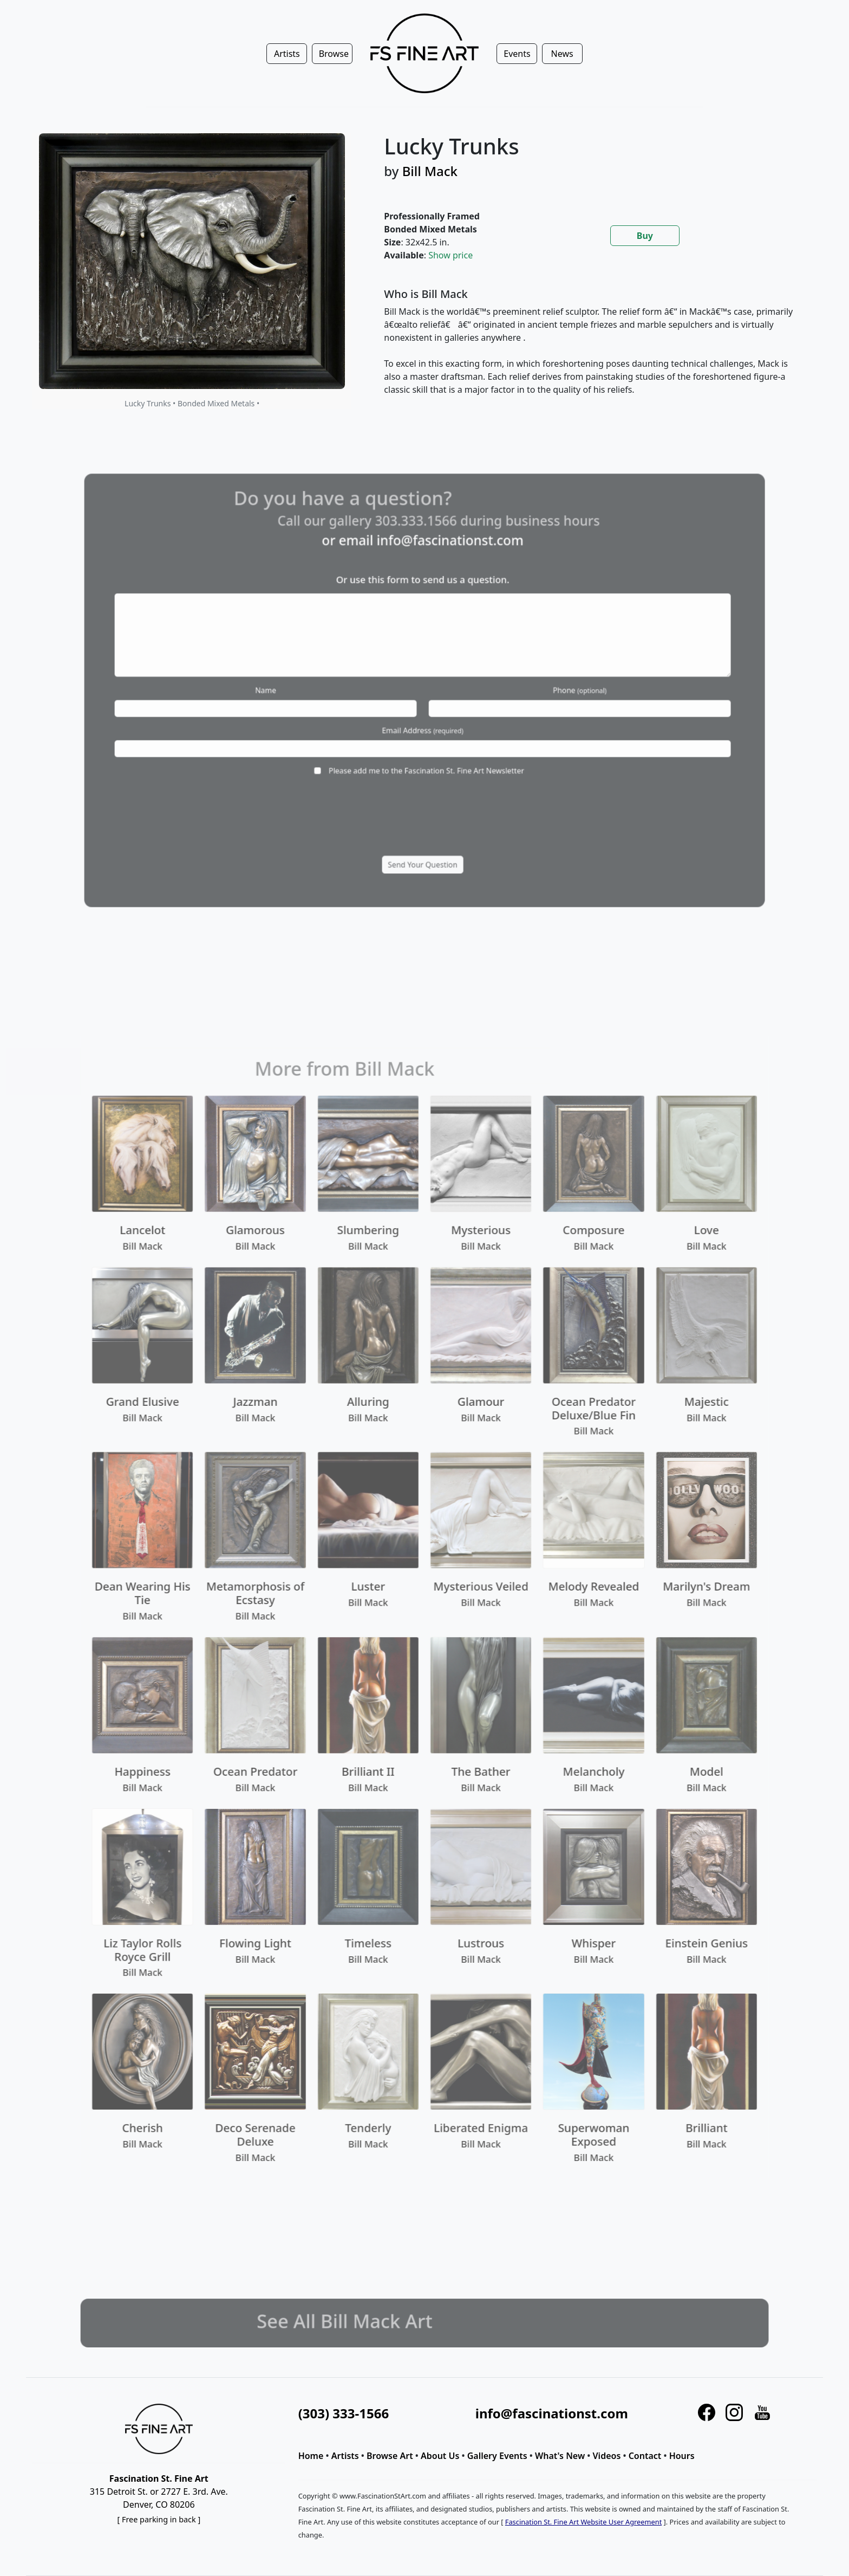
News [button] (562, 54)
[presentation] (421, 787)
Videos (607, 2456)
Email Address (423, 719)
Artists (345, 2456)
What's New (560, 2456)
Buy (645, 236)
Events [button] (517, 54)
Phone (534, 690)
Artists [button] (287, 54)
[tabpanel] (590, 350)
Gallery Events (497, 2456)
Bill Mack (430, 171)
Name (311, 690)
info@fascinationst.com (442, 584)
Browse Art (390, 2456)
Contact (645, 2456)
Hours (682, 2456)
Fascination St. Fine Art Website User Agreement (583, 2522)
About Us (440, 2456)
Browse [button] (334, 54)
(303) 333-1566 (343, 2413)
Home (311, 2456)
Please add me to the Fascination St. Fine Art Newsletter (425, 747)
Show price (450, 255)
